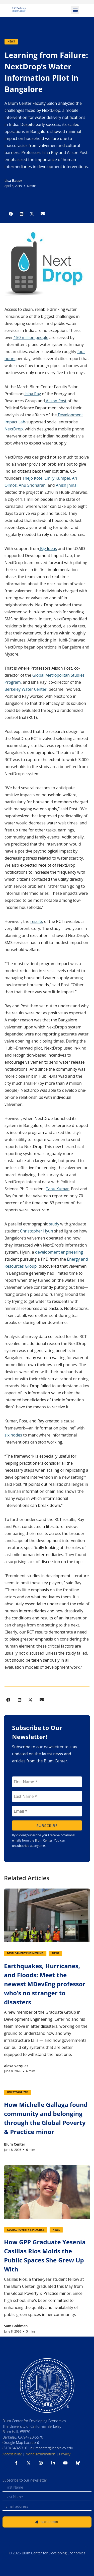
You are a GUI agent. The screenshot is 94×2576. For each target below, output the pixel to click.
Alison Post (55, 401)
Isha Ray (32, 394)
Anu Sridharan (32, 485)
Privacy (64, 2454)
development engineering (58, 1252)
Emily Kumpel (57, 478)
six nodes (13, 1435)
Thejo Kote (32, 478)
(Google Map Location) (21, 2442)
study (54, 1224)
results (36, 921)
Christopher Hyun (36, 1231)
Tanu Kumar (57, 1189)
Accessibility (12, 2454)
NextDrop (14, 429)
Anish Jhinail (67, 485)
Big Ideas (48, 548)
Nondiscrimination (40, 2454)
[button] (75, 10)
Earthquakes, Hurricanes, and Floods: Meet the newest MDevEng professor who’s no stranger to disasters (44, 1984)
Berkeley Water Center (26, 689)
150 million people (30, 337)
